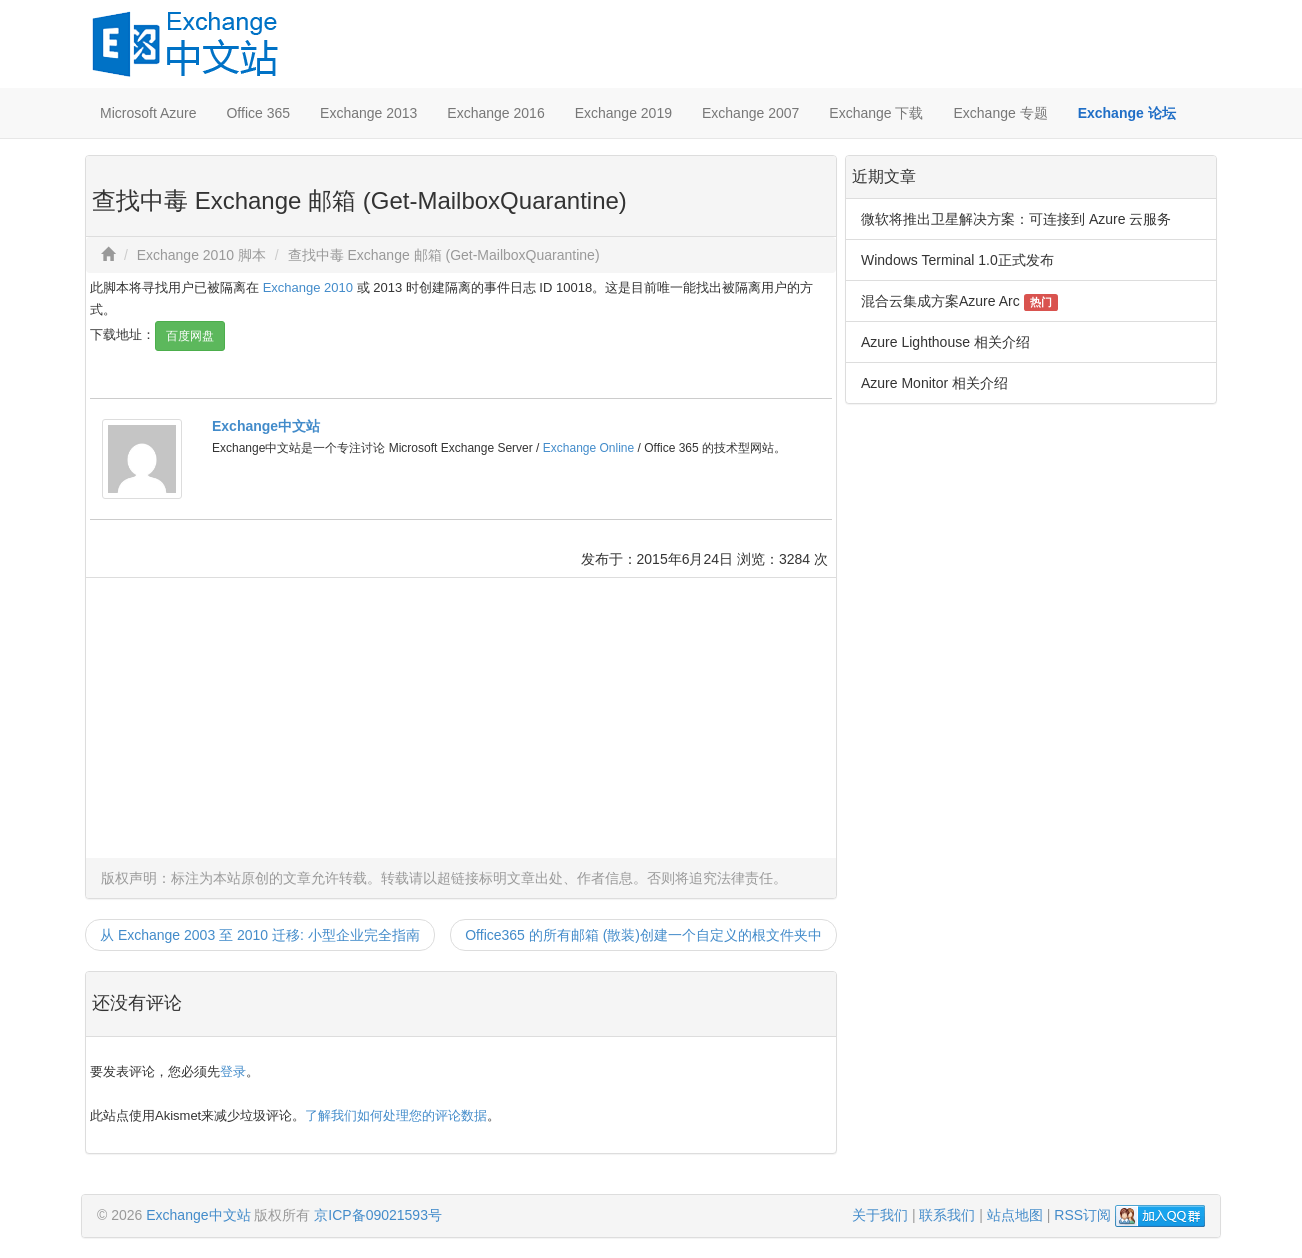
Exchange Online (588, 448)
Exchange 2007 (750, 113)
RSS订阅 (1082, 1215)
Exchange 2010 (308, 287)
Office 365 (258, 113)
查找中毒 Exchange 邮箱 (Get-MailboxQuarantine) (444, 255)
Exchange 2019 (623, 113)
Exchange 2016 (495, 113)
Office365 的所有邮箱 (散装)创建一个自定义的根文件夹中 (643, 935)
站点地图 (1015, 1215)
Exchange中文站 (266, 426)
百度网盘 (190, 336)
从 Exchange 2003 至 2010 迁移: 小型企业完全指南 (260, 935)
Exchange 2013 (368, 113)
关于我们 (880, 1215)
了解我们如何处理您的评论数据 (396, 1115)
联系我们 (947, 1215)
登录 (233, 1071)
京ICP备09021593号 (378, 1215)
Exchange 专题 (1000, 113)
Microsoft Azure (148, 113)
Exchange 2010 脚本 (201, 255)
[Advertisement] (461, 718)
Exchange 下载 (876, 113)
